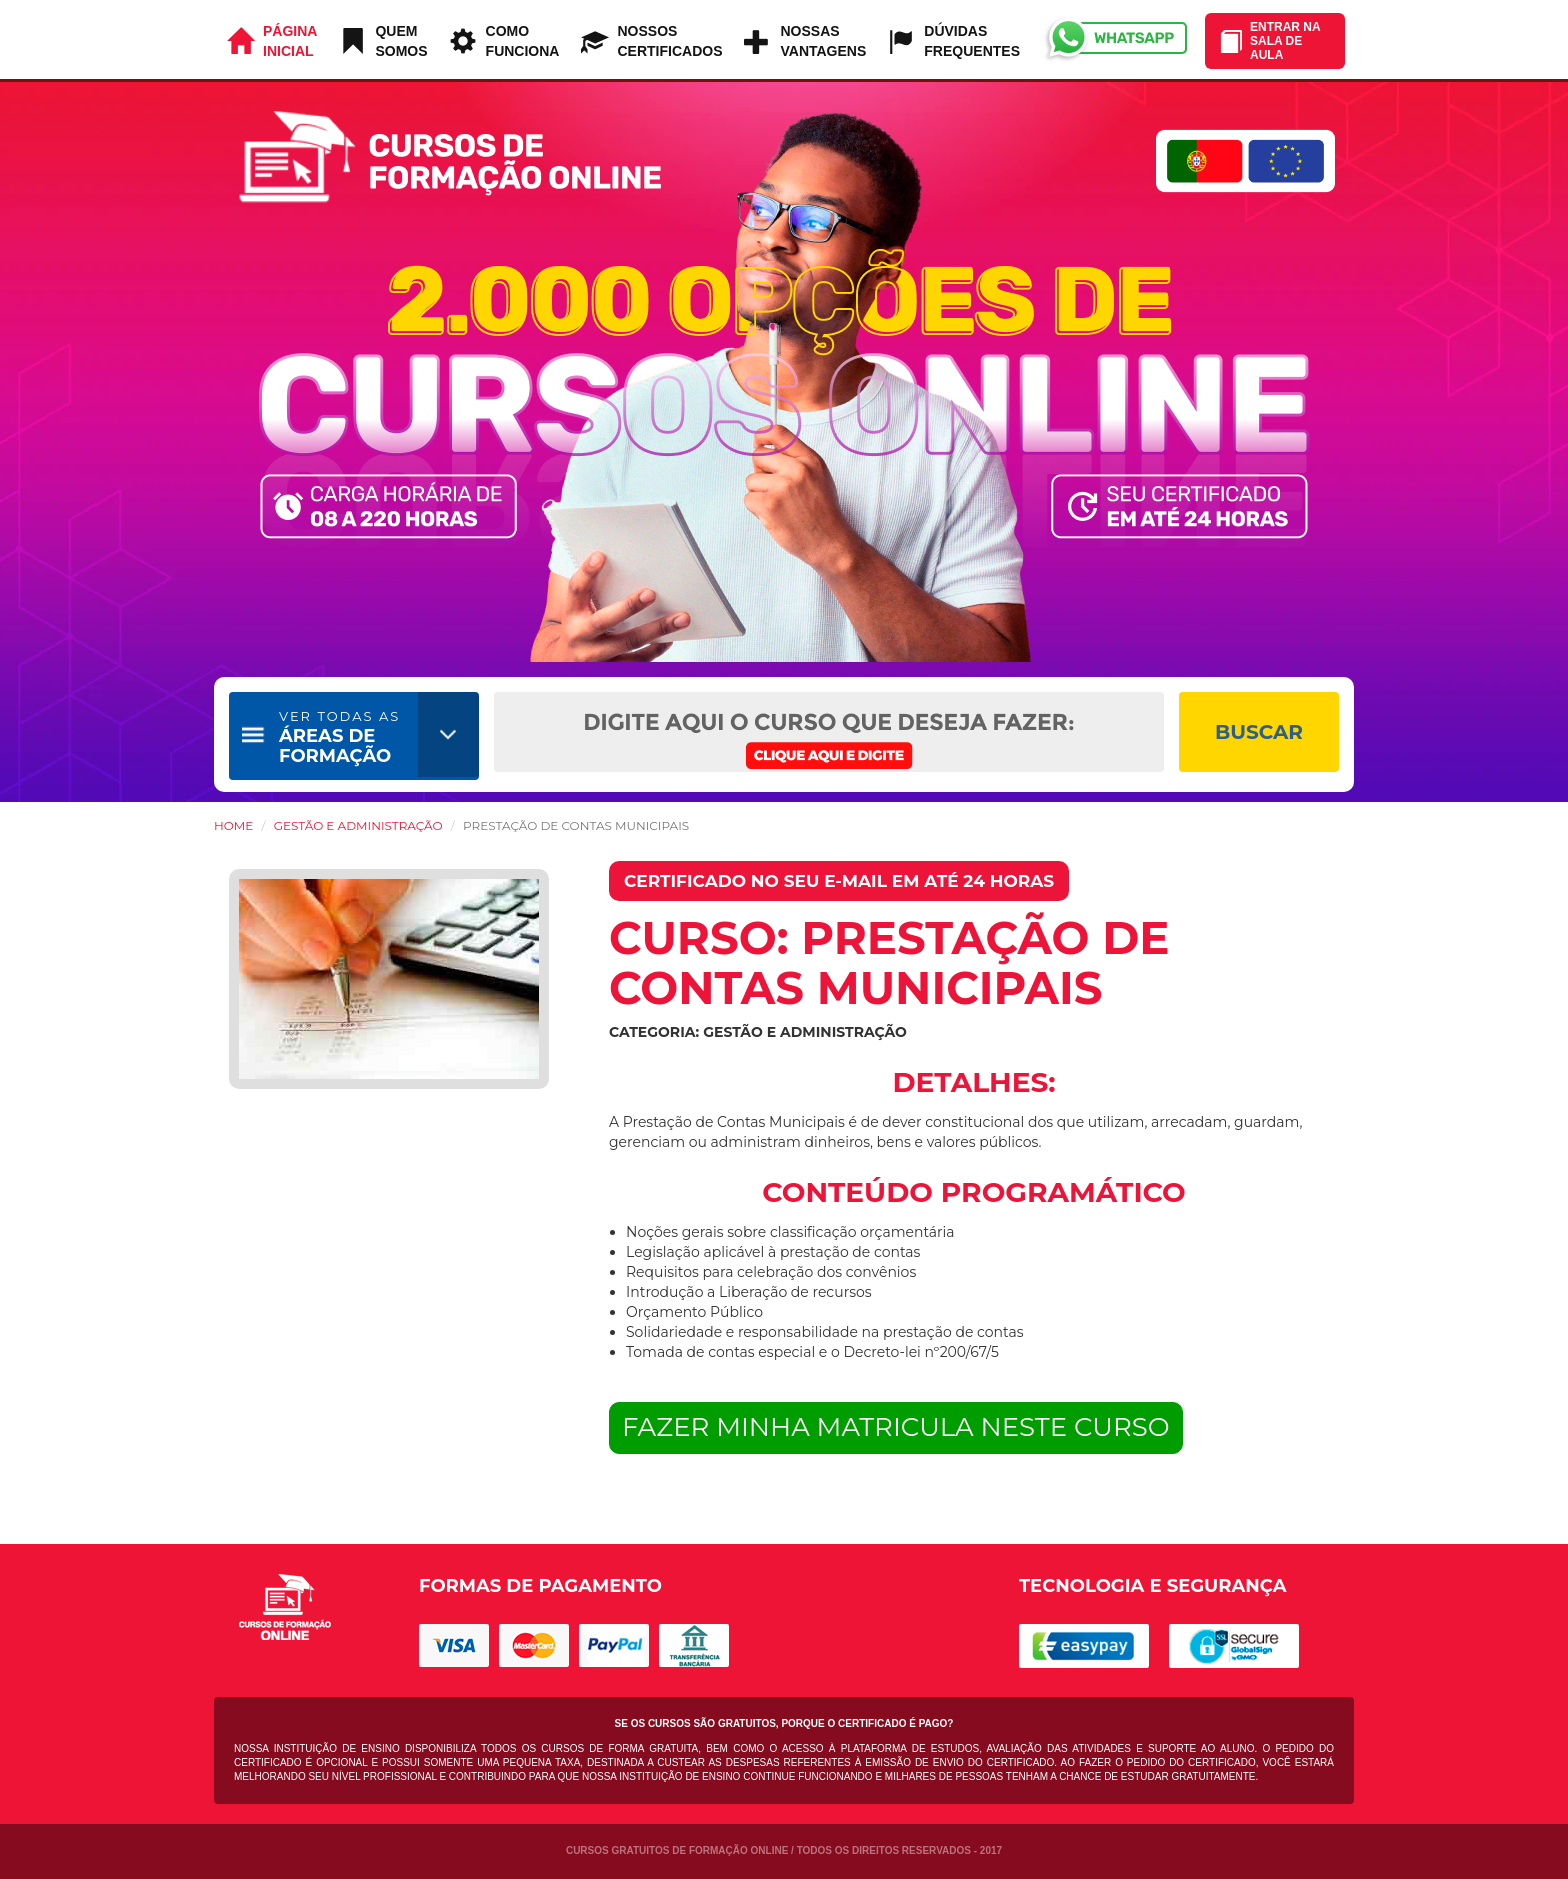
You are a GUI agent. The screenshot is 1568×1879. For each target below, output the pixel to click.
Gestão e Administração (358, 825)
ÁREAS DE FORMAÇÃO (339, 737)
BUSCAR (1259, 732)
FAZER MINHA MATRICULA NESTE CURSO (896, 1427)
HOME (233, 825)
